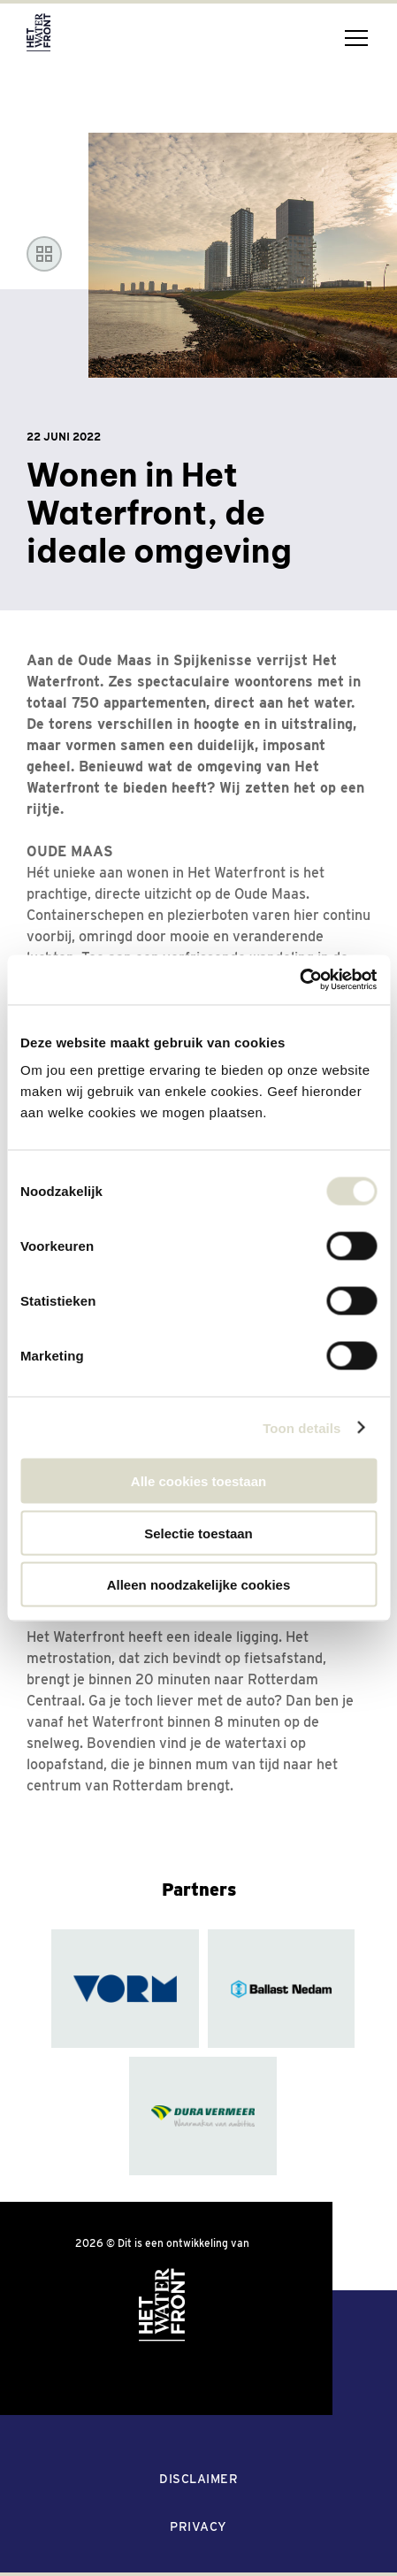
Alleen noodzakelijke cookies (199, 1584)
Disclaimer (198, 2479)
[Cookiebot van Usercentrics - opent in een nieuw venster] (299, 980)
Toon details (301, 1427)
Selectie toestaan (198, 1532)
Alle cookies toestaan (198, 1481)
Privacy (198, 2526)
